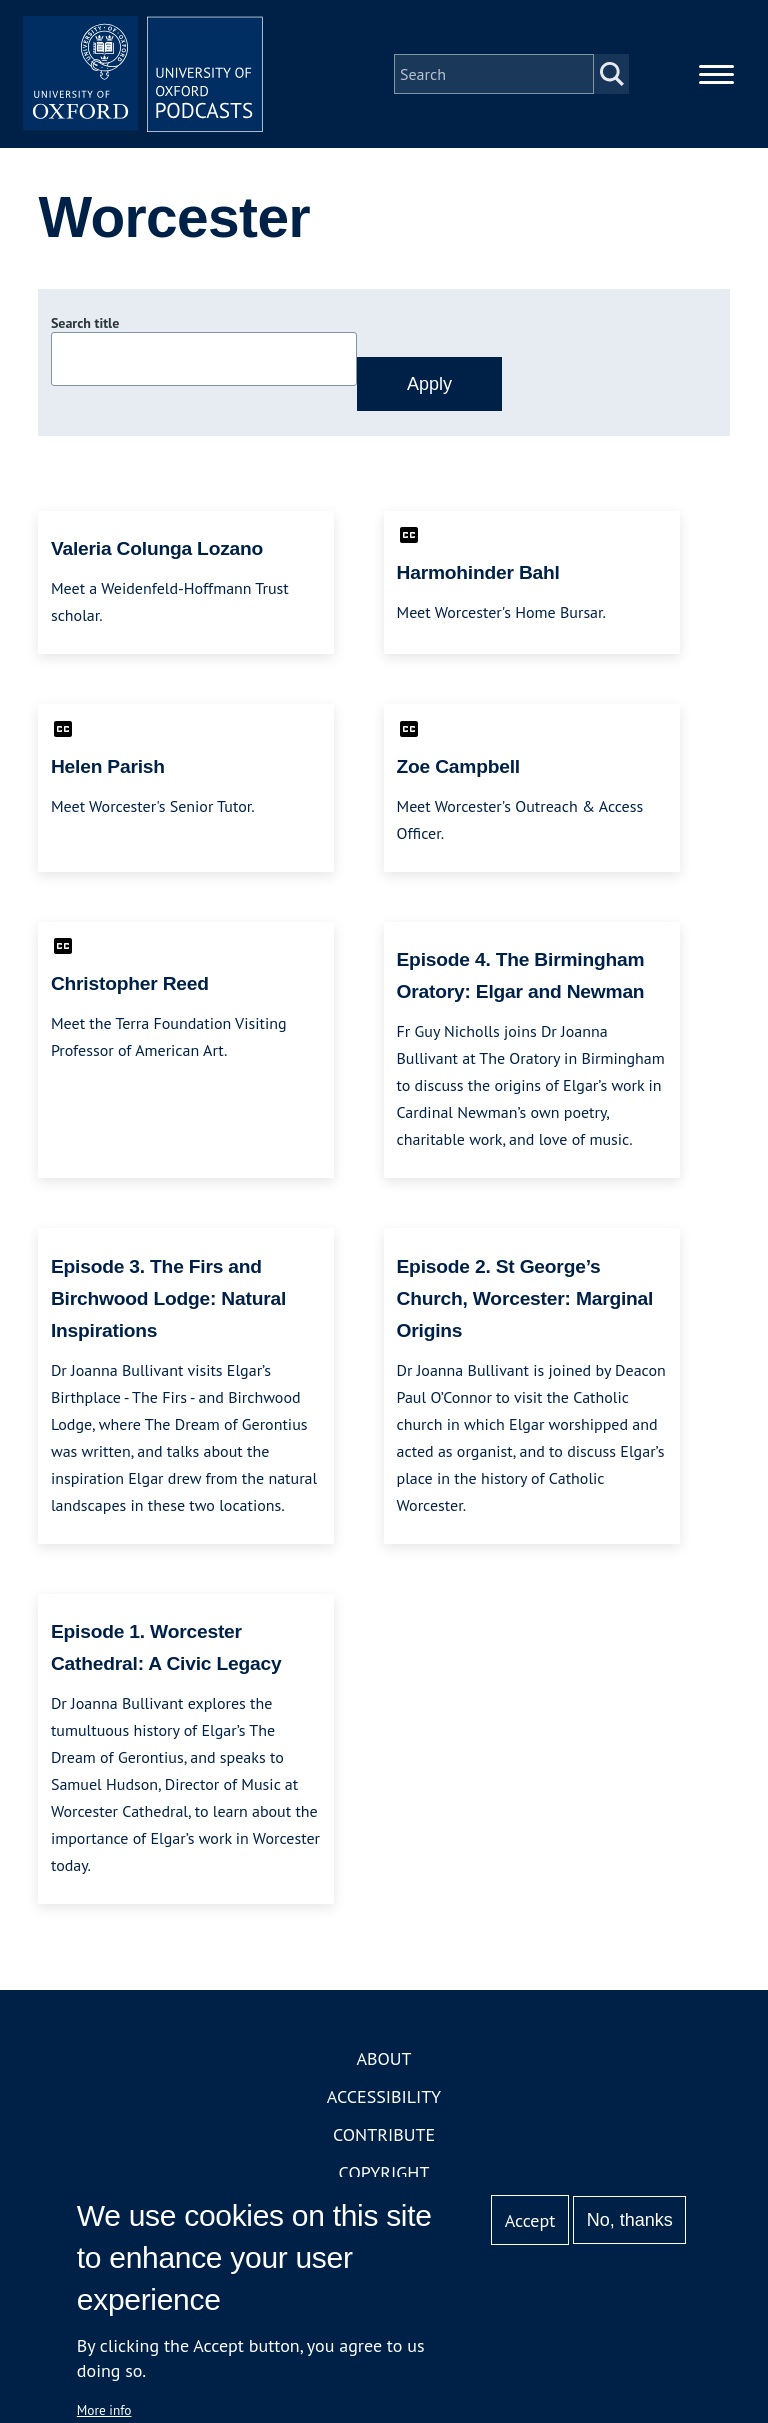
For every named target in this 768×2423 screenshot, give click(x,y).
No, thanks (630, 2220)
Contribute (384, 2134)
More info (104, 2410)
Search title (85, 323)
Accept (530, 2220)
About (383, 2058)
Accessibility (384, 2096)
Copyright (384, 2172)
